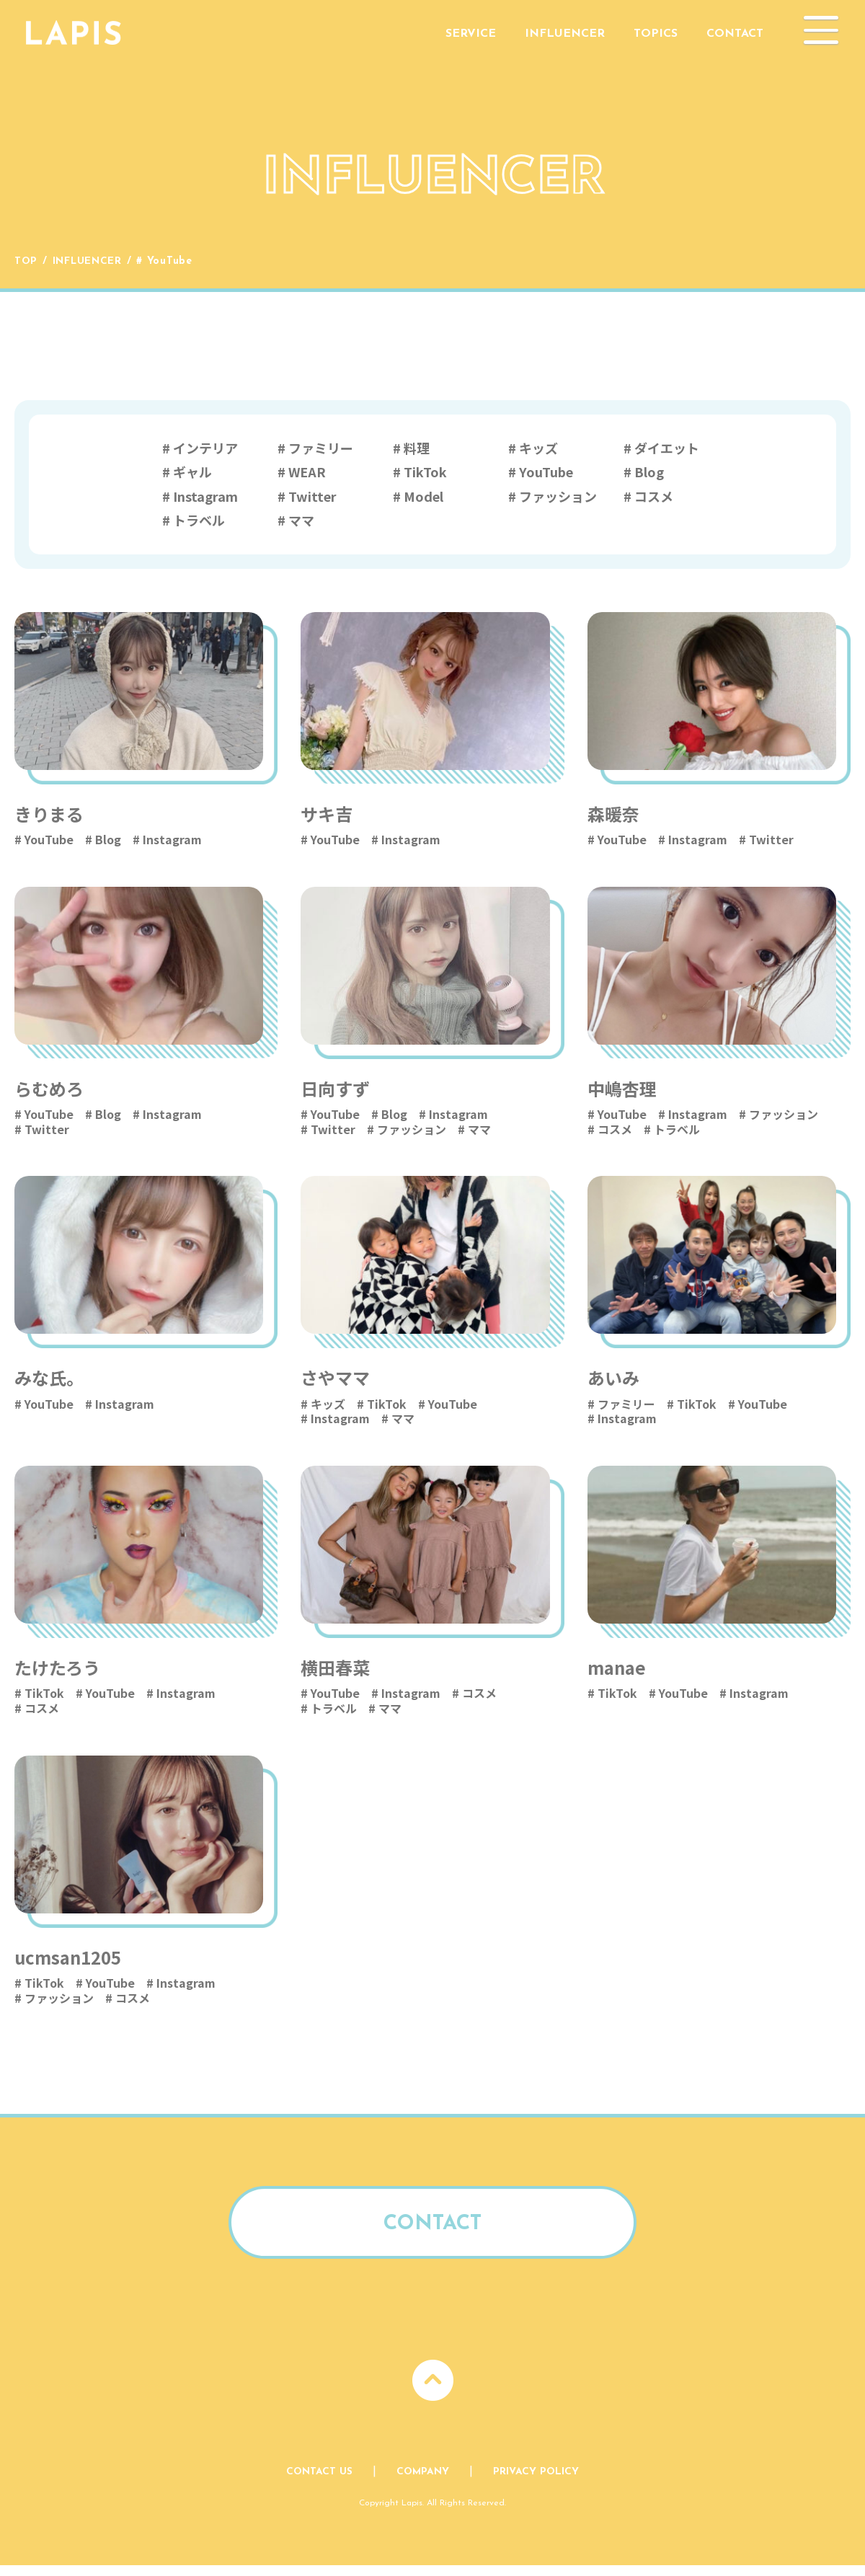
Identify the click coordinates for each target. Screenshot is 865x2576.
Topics (656, 34)
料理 (417, 447)
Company (423, 2482)
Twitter (312, 496)
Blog (649, 471)
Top (25, 261)
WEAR (307, 471)
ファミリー (320, 447)
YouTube (546, 471)
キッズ (538, 447)
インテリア (205, 447)
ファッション (558, 496)
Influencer (565, 34)
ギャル (192, 471)
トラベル (199, 519)
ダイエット (666, 447)
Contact (734, 34)
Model (423, 496)
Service (470, 34)
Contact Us (318, 2482)
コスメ (653, 496)
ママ (301, 519)
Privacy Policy (537, 2482)
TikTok (425, 471)
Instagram (205, 496)
